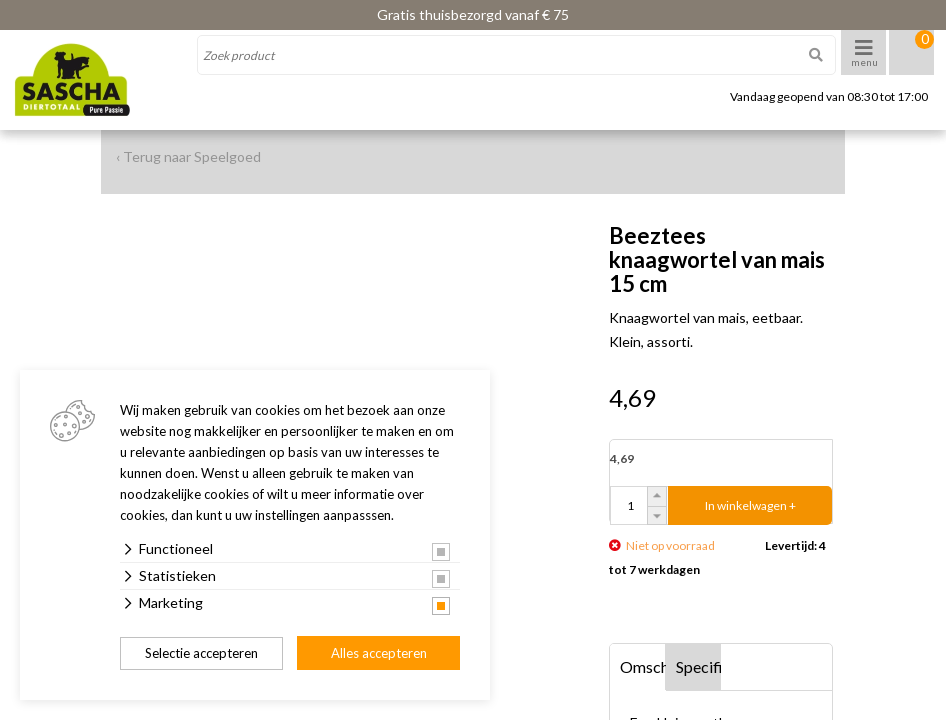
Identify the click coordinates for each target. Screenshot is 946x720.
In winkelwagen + (750, 505)
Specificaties (699, 666)
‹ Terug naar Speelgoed (188, 156)
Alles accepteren (379, 653)
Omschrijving (643, 666)
